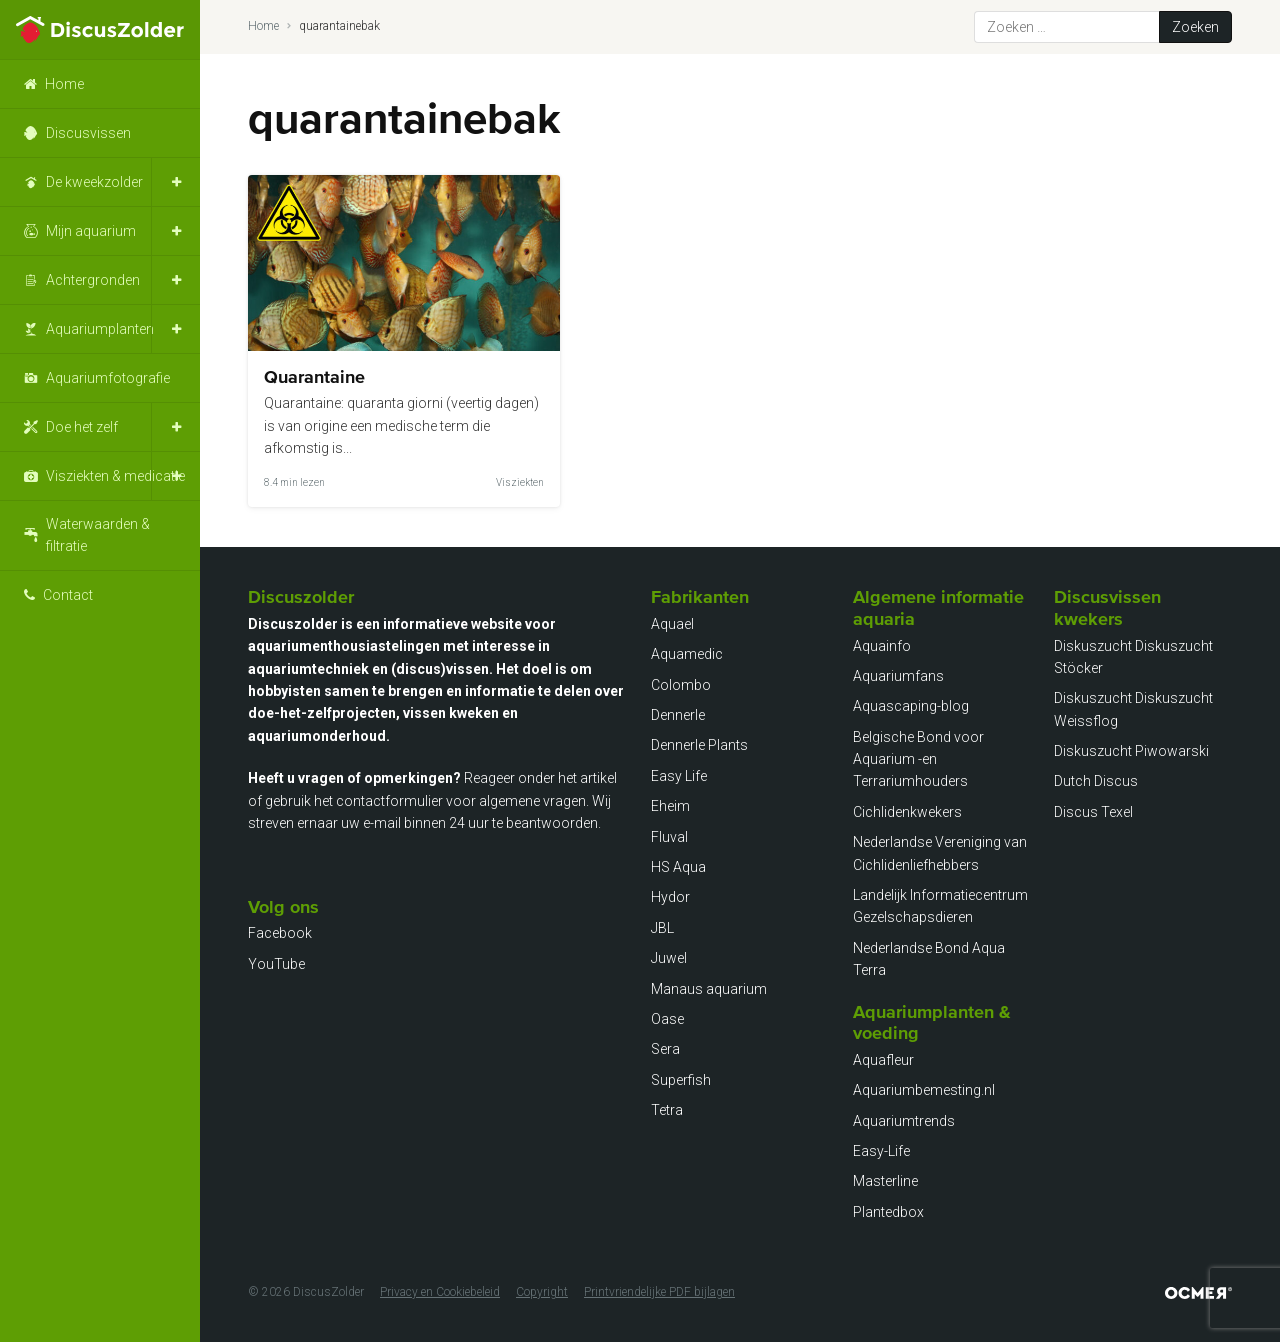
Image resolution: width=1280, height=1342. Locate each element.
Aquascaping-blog (911, 706)
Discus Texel (1093, 812)
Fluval (669, 837)
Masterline (885, 1181)
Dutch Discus (1096, 781)
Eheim (670, 806)
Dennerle (678, 715)
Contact (68, 595)
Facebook (280, 933)
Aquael (672, 624)
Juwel (669, 958)
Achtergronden (93, 280)
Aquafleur (883, 1060)
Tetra (667, 1110)
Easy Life (679, 776)
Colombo (681, 685)
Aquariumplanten (100, 329)
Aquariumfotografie (108, 378)
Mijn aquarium (91, 231)
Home (64, 84)
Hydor (670, 897)
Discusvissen (88, 133)
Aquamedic (687, 654)
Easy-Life (881, 1151)
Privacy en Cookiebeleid (440, 1292)
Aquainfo (882, 646)
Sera (665, 1049)
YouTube (276, 964)
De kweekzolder (94, 182)
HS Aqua (678, 867)
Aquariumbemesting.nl (924, 1090)
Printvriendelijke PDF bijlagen (659, 1292)
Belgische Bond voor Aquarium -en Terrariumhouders (918, 759)
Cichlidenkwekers (907, 812)
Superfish (681, 1080)
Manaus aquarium (709, 989)
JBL (662, 928)
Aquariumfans (898, 676)
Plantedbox (888, 1212)
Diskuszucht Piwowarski (1131, 751)
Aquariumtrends (904, 1121)
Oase (667, 1019)
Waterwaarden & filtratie (98, 535)
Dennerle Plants (699, 745)
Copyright (542, 1292)
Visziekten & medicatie (115, 476)
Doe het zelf (82, 427)
